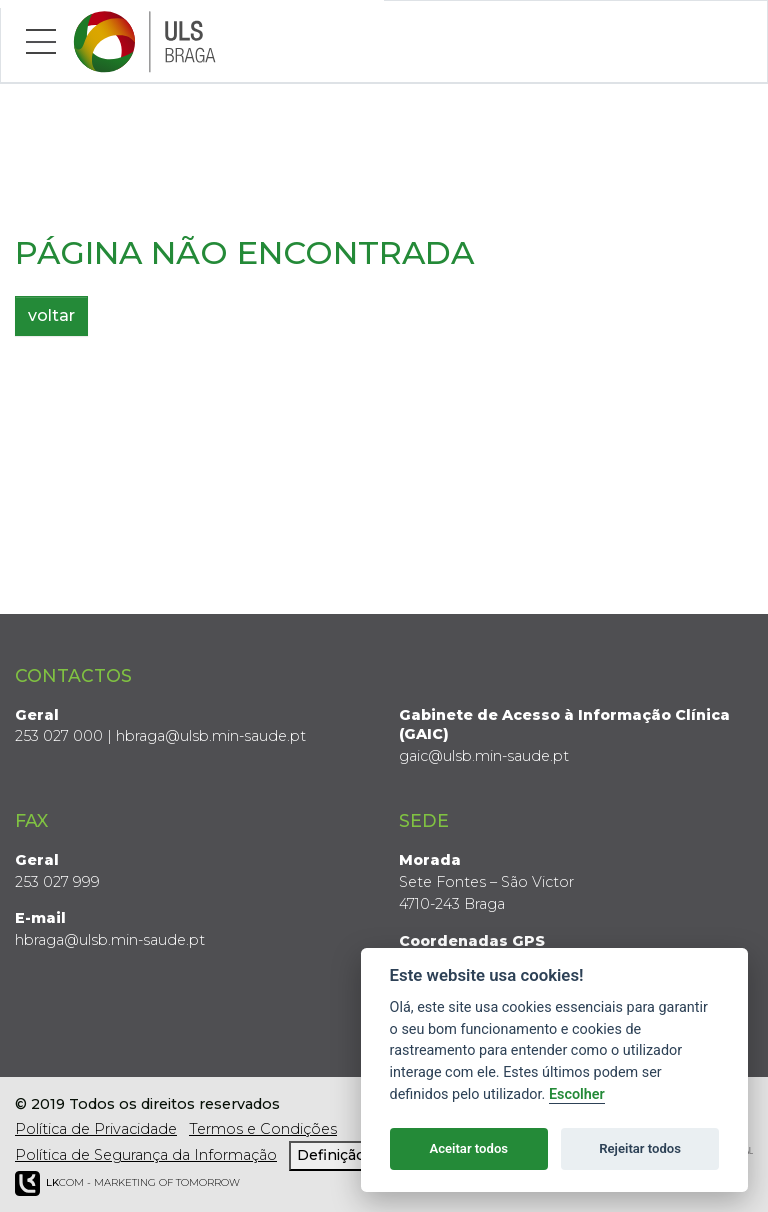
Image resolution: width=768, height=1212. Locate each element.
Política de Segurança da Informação (146, 1155)
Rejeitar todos (640, 1148)
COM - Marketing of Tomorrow (127, 1183)
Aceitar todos (468, 1148)
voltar (51, 315)
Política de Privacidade (96, 1129)
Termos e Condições (263, 1129)
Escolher (577, 1094)
